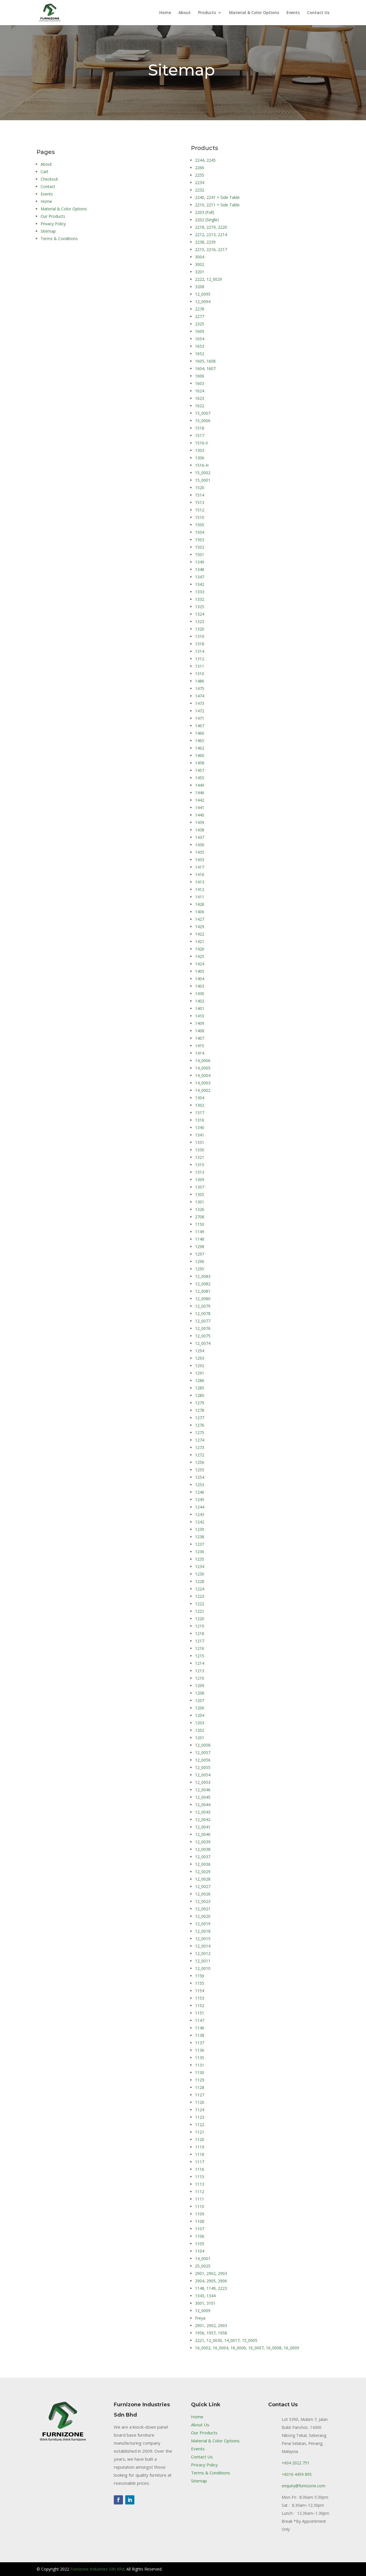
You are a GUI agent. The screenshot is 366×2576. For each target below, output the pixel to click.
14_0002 (202, 1090)
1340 (199, 1127)
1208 (199, 1693)
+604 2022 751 (295, 2463)
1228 (199, 1581)
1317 (199, 1112)
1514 (199, 495)
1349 (199, 562)
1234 (199, 1566)
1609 (199, 331)
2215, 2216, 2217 (211, 249)
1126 (199, 2102)
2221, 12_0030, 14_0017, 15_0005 (226, 2340)
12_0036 (202, 1864)
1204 (199, 1715)
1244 (199, 1507)
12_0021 (202, 1908)
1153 (199, 1998)
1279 (199, 1402)
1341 (199, 1135)
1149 (199, 1231)
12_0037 (202, 1856)
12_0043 (202, 1812)
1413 (199, 882)
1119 (199, 2147)
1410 (199, 1016)
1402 (199, 1001)
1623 (199, 398)
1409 (199, 1023)
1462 (199, 748)
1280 (199, 1395)
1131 (199, 2065)
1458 (199, 763)
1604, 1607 (205, 368)
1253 (199, 1484)
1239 (199, 1529)
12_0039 (202, 1841)
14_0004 (202, 1075)
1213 (199, 1670)
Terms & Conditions (59, 238)
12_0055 (202, 1767)
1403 (199, 986)
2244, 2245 (205, 160)
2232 (199, 190)
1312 (199, 658)
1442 (199, 800)
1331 (199, 1142)
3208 (199, 286)
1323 (199, 621)
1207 (199, 1700)
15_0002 (202, 472)
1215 (199, 1655)
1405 (199, 971)
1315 (199, 1164)
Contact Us (318, 13)
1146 (199, 2028)
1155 (199, 1983)
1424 (199, 963)
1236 (199, 1551)
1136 (199, 2050)
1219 (199, 1626)
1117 (199, 2161)
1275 (199, 1432)
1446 (199, 792)
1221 (199, 1611)
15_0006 (202, 420)
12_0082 (202, 1283)
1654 (199, 338)
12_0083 (202, 1276)
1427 (199, 919)
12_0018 (202, 1931)
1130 (199, 2072)
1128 (199, 2087)
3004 (199, 257)
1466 (199, 733)
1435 (199, 852)
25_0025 (202, 2266)
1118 (199, 2154)
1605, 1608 (205, 361)
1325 (199, 606)
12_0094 (202, 301)
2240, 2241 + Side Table (217, 197)
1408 (199, 1030)
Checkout (49, 179)
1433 (199, 859)
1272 (199, 1455)
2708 (199, 1216)
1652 (199, 353)
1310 (199, 673)
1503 (199, 539)
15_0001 (202, 480)
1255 (199, 1469)
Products (207, 13)
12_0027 (202, 1886)
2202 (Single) (207, 219)
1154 (199, 1990)
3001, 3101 (205, 2303)
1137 (199, 2042)
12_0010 (202, 1968)
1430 (199, 993)
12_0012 (202, 1953)
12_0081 (202, 1291)
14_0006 (202, 1060)
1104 (199, 2251)
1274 (199, 1440)
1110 (199, 2206)
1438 (199, 830)
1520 (199, 487)
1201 (199, 1737)
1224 (199, 1589)
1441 (199, 807)
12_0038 (202, 1849)
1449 (199, 785)
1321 (199, 1157)
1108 (199, 2221)
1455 (199, 777)
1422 (199, 934)
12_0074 (202, 1343)
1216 (199, 1648)
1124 (199, 2109)
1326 (199, 1209)
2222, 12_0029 (208, 279)
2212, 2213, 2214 (211, 234)
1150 (199, 1224)
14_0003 (202, 1083)
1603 (199, 383)
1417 (199, 867)
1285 (199, 1388)
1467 (199, 725)
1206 (199, 1708)
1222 (199, 1603)
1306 (199, 457)
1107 (199, 2228)
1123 (199, 2117)
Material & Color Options (254, 13)
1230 (199, 1574)
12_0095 (202, 294)
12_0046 (202, 1789)
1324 (199, 614)
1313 (199, 1172)
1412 (199, 889)
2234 (199, 182)
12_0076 (202, 1328)
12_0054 (202, 1775)
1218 (199, 1633)
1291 (199, 1373)
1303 (199, 450)
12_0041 (202, 1827)
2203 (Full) (204, 212)
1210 (199, 1678)
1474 (199, 696)
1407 (199, 1038)
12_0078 (202, 1313)
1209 (199, 1685)
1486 (199, 681)
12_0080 (202, 1298)
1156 (199, 1975)
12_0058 (202, 1745)
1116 (199, 2169)
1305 (199, 1194)
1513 (199, 502)
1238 (199, 1536)
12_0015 (202, 1938)
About (184, 13)
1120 (199, 2139)
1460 (199, 755)
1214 (199, 1663)
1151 (199, 2013)
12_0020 (202, 1916)
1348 (199, 569)
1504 (199, 532)
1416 (199, 874)
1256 (199, 1462)
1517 (199, 435)
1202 (199, 1730)
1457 (199, 770)
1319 (199, 636)
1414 (199, 1053)
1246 (199, 1492)
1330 (199, 1149)
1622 (199, 405)
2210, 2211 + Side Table (217, 204)
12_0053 (202, 1782)
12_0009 (202, 2310)
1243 (199, 1514)
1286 (199, 1380)
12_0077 (202, 1321)
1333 (199, 591)
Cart (44, 171)
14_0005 (202, 1068)
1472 (199, 710)
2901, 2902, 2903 (211, 2273)
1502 (199, 547)
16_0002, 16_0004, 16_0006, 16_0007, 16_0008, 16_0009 (247, 2347)
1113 (199, 2184)
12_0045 (202, 1797)
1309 (199, 1179)
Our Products (53, 216)
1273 (199, 1447)
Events (293, 13)
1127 (199, 2094)
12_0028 (202, 1879)
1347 (199, 577)
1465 (199, 740)
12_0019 (202, 1923)
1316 (199, 1120)
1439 (199, 822)
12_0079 (202, 1306)
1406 (199, 911)
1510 (199, 517)
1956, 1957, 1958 (211, 2333)
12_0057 (202, 1752)
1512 (199, 510)
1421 (199, 941)
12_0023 (202, 1901)
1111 (199, 2199)
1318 (199, 644)
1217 (199, 1641)
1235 (199, 1559)
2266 (199, 167)
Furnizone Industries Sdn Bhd (97, 2569)
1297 (199, 1254)
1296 (199, 1261)
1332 (199, 599)
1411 (199, 896)
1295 (199, 1269)
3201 (199, 271)
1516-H (201, 465)
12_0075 (202, 1336)
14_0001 (202, 2258)
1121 (199, 2132)
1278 (199, 1410)
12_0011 (202, 1961)
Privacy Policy (53, 223)
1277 (199, 1417)
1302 (199, 1105)
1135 (199, 2057)
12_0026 (202, 1894)
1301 (199, 1202)
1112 (199, 2191)
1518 (199, 428)
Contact (48, 186)
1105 (199, 2243)
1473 (199, 703)
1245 (199, 1499)
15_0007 (202, 413)
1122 (199, 2124)
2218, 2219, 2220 (211, 227)
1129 (199, 2080)
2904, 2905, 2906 (211, 2281)
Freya (200, 2318)
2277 (199, 316)
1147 (199, 2020)
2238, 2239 (205, 242)
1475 (199, 688)
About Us (200, 2424)
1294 (199, 1350)
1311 (199, 666)
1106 (199, 2236)
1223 (199, 1596)
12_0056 (202, 1760)
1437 (199, 837)
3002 (199, 264)
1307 (199, 1187)
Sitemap (48, 231)
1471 (199, 718)
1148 (199, 1239)
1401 (199, 1008)
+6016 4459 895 (297, 2474)
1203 (199, 1722)
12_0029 (202, 1871)
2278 (199, 309)
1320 (199, 629)
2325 (199, 324)
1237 (199, 1544)
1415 (199, 1045)
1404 (199, 978)
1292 (199, 1365)
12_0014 (202, 1946)
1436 (199, 844)
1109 (199, 2214)
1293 (199, 1358)
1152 (199, 2005)
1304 (199, 1097)
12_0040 (202, 1834)
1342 (199, 584)
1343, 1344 (205, 2295)
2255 (199, 175)
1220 (199, 1618)
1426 (199, 949)
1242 (199, 1522)
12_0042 (202, 1819)
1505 (199, 524)
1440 (199, 815)
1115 (199, 2176)
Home (165, 13)
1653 (199, 346)
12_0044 (202, 1804)
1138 (199, 2035)
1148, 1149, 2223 (211, 2288)
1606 (199, 376)
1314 (199, 651)
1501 (199, 554)
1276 (199, 1425)
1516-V (201, 443)
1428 (199, 904)
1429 (199, 926)
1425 (199, 956)
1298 (199, 1246)
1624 (199, 391)
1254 (199, 1477)
